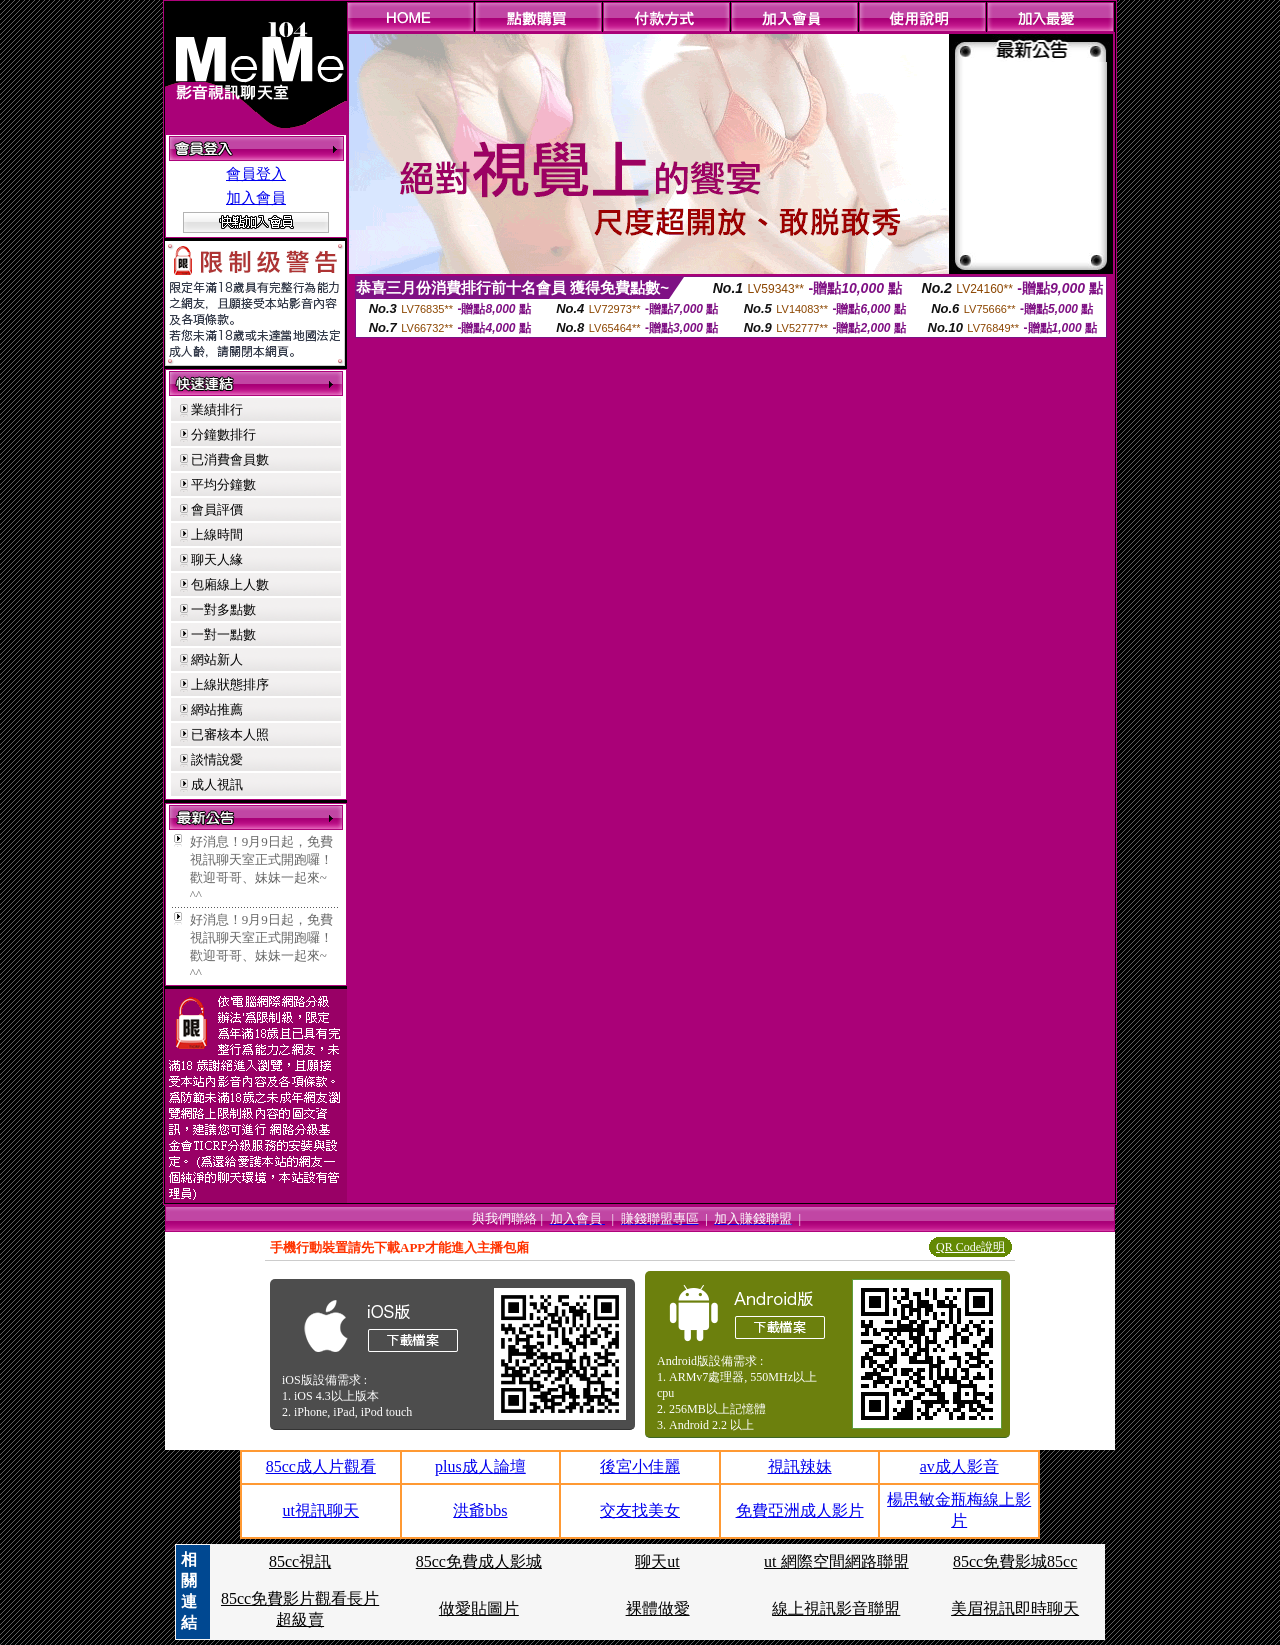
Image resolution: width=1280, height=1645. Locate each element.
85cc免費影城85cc (1015, 1561)
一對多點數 (223, 609)
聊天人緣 (217, 559)
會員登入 (256, 174)
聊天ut (657, 1561)
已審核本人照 (230, 734)
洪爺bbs (480, 1510)
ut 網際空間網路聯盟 (836, 1561)
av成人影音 (959, 1466)
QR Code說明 (970, 1247)
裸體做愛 (658, 1608)
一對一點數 (223, 634)
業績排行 (217, 409)
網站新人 (217, 659)
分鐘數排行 (223, 434)
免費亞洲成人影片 (800, 1510)
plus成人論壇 (480, 1466)
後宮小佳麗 (640, 1466)
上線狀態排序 (230, 684)
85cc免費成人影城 (479, 1561)
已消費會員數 (230, 459)
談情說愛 (217, 759)
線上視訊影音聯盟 (836, 1608)
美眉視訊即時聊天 (1015, 1608)
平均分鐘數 (223, 484)
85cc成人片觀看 (321, 1466)
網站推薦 (217, 709)
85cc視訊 (300, 1561)
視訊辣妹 (800, 1466)
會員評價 (217, 509)
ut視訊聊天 (321, 1510)
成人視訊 (217, 784)
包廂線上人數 (230, 584)
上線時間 (217, 534)
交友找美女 (640, 1510)
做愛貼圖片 (479, 1608)
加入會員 (256, 198)
